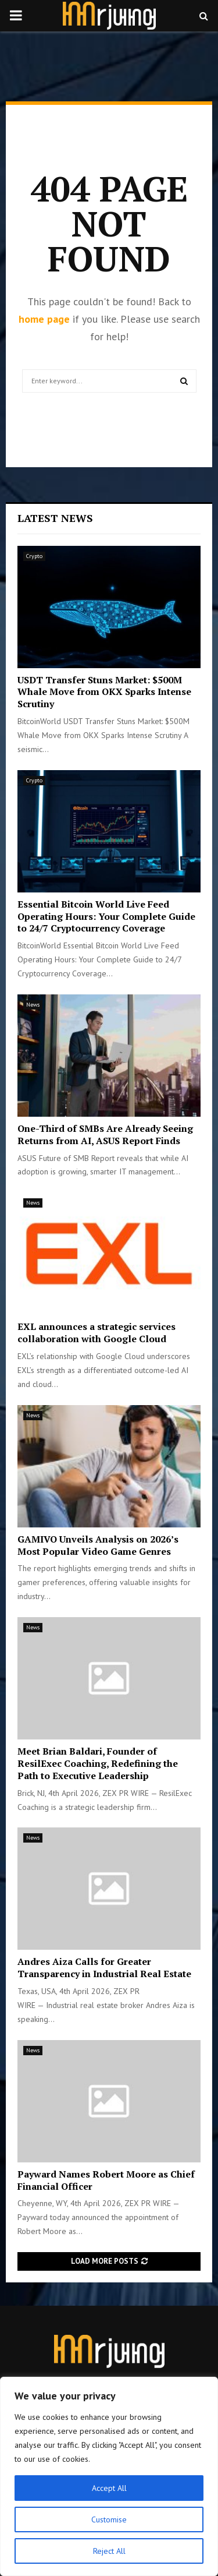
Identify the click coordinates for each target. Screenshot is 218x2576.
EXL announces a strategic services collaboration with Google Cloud (96, 1332)
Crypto (34, 556)
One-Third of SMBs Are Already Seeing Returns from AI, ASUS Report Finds (105, 1134)
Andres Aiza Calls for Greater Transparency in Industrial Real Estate (104, 1967)
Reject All (109, 2551)
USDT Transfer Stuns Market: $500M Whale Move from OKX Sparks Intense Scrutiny (104, 692)
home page (44, 319)
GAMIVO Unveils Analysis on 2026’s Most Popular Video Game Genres (97, 1545)
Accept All (109, 2488)
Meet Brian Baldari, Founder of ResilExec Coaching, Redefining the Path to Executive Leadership (97, 1763)
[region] (109, 2476)
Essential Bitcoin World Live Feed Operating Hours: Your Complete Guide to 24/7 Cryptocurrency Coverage (106, 916)
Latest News (55, 518)
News (33, 1004)
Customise (109, 2519)
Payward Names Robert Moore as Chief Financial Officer (106, 2180)
